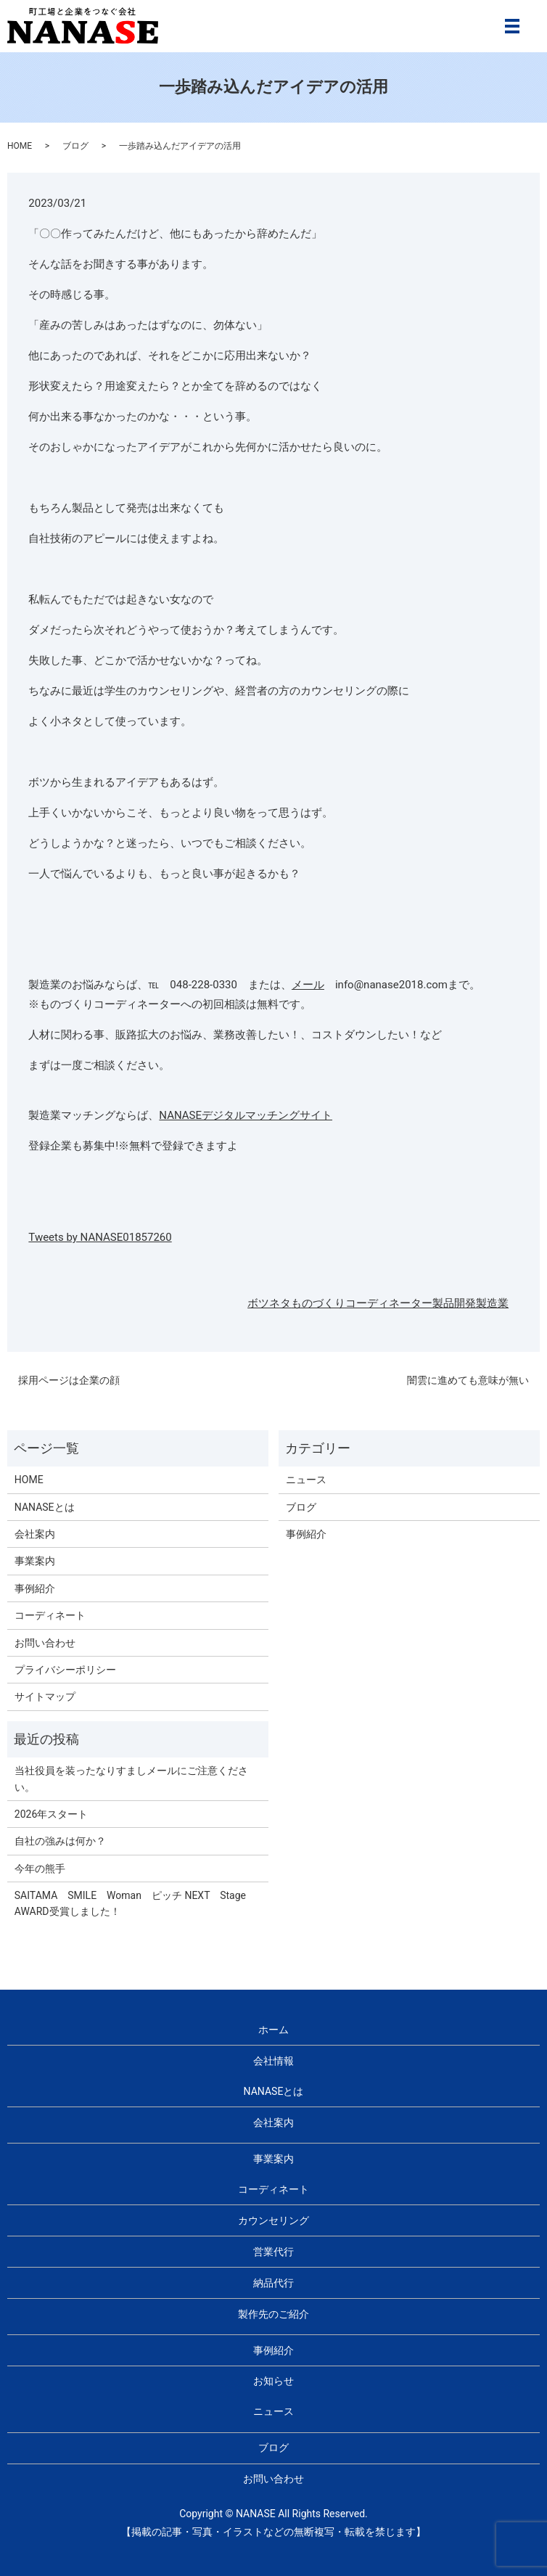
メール (308, 984)
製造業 (492, 1303)
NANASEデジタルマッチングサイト (245, 1115)
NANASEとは (45, 1507)
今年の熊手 (40, 1868)
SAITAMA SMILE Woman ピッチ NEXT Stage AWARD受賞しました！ (135, 1903)
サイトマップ (45, 1696)
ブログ (75, 146)
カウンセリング (273, 2220)
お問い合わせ (45, 1643)
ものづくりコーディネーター (361, 1303)
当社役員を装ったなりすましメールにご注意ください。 (131, 1778)
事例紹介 (35, 1588)
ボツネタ (269, 1303)
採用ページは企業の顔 (69, 1380)
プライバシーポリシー (65, 1669)
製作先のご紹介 (273, 2314)
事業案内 (35, 1561)
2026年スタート (51, 1814)
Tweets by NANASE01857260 (99, 1237)
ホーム (273, 2029)
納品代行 (273, 2283)
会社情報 (273, 2061)
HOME (19, 146)
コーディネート (50, 1615)
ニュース (306, 1479)
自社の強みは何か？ (60, 1841)
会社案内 (35, 1534)
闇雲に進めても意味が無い (468, 1380)
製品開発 (454, 1303)
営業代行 (273, 2251)
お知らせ (273, 2381)
